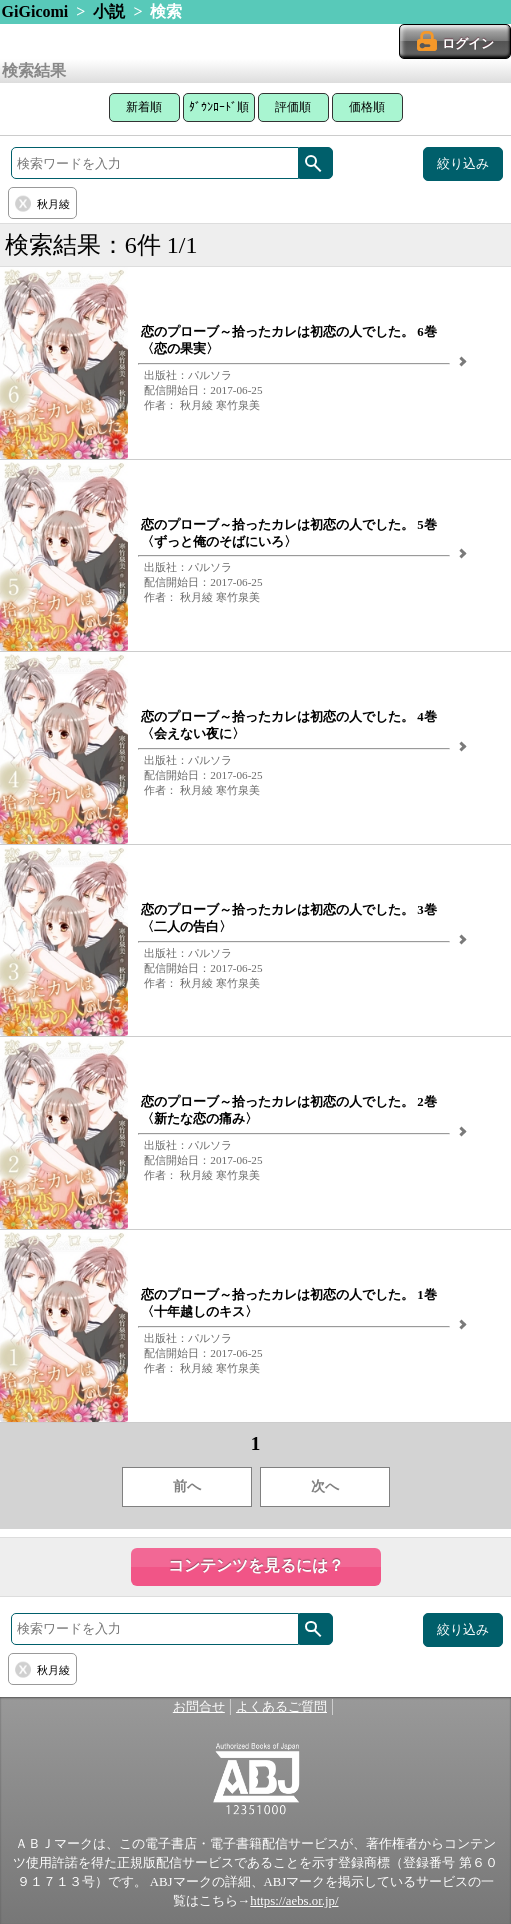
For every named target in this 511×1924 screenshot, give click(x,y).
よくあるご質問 (281, 1707)
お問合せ (199, 1707)
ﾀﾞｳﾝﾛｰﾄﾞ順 (219, 107)
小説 (109, 11)
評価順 (293, 107)
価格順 (367, 107)
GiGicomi (35, 11)
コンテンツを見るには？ (256, 1565)
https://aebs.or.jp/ (294, 1901)
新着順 (144, 107)
